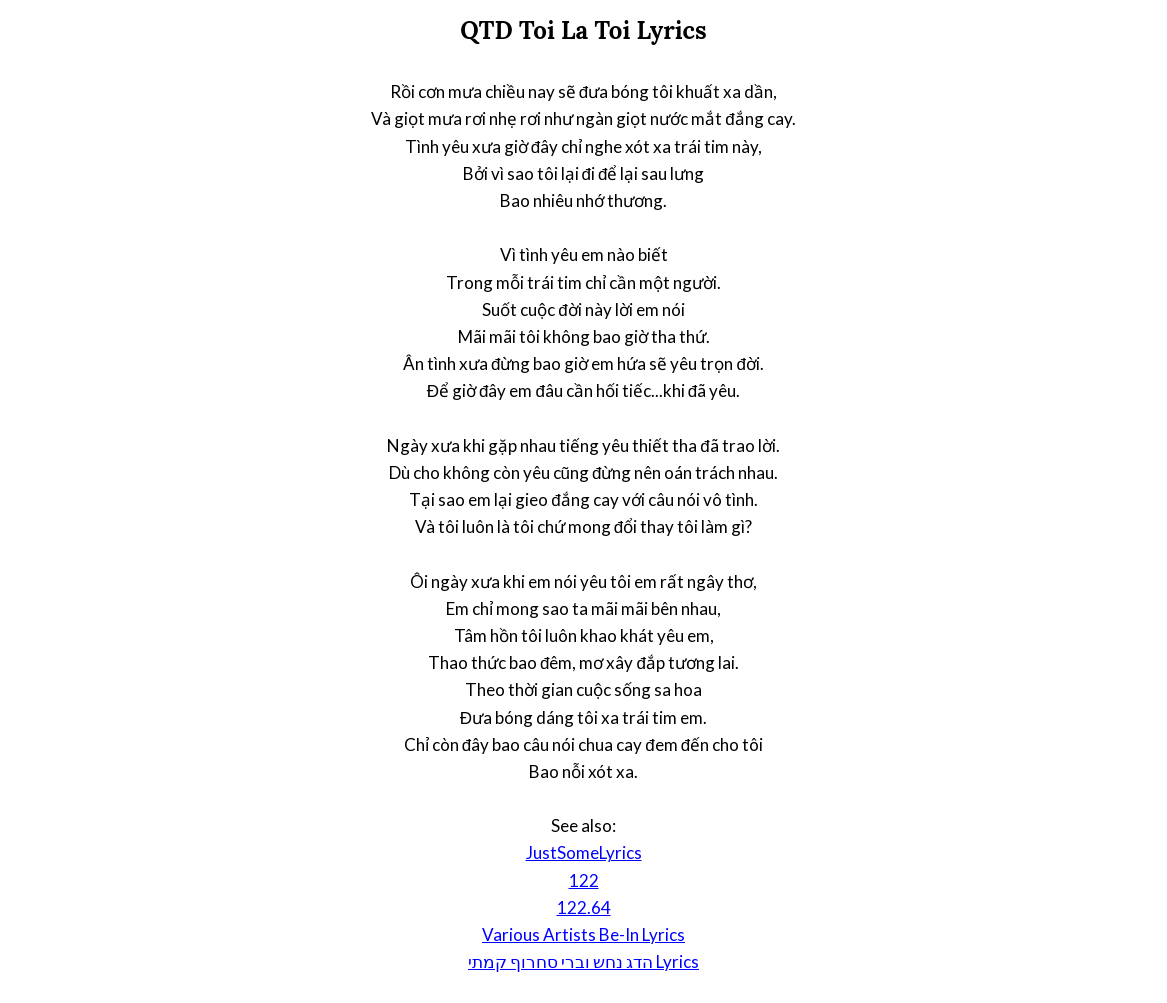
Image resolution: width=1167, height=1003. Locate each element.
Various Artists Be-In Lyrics (583, 934)
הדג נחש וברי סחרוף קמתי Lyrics (583, 961)
